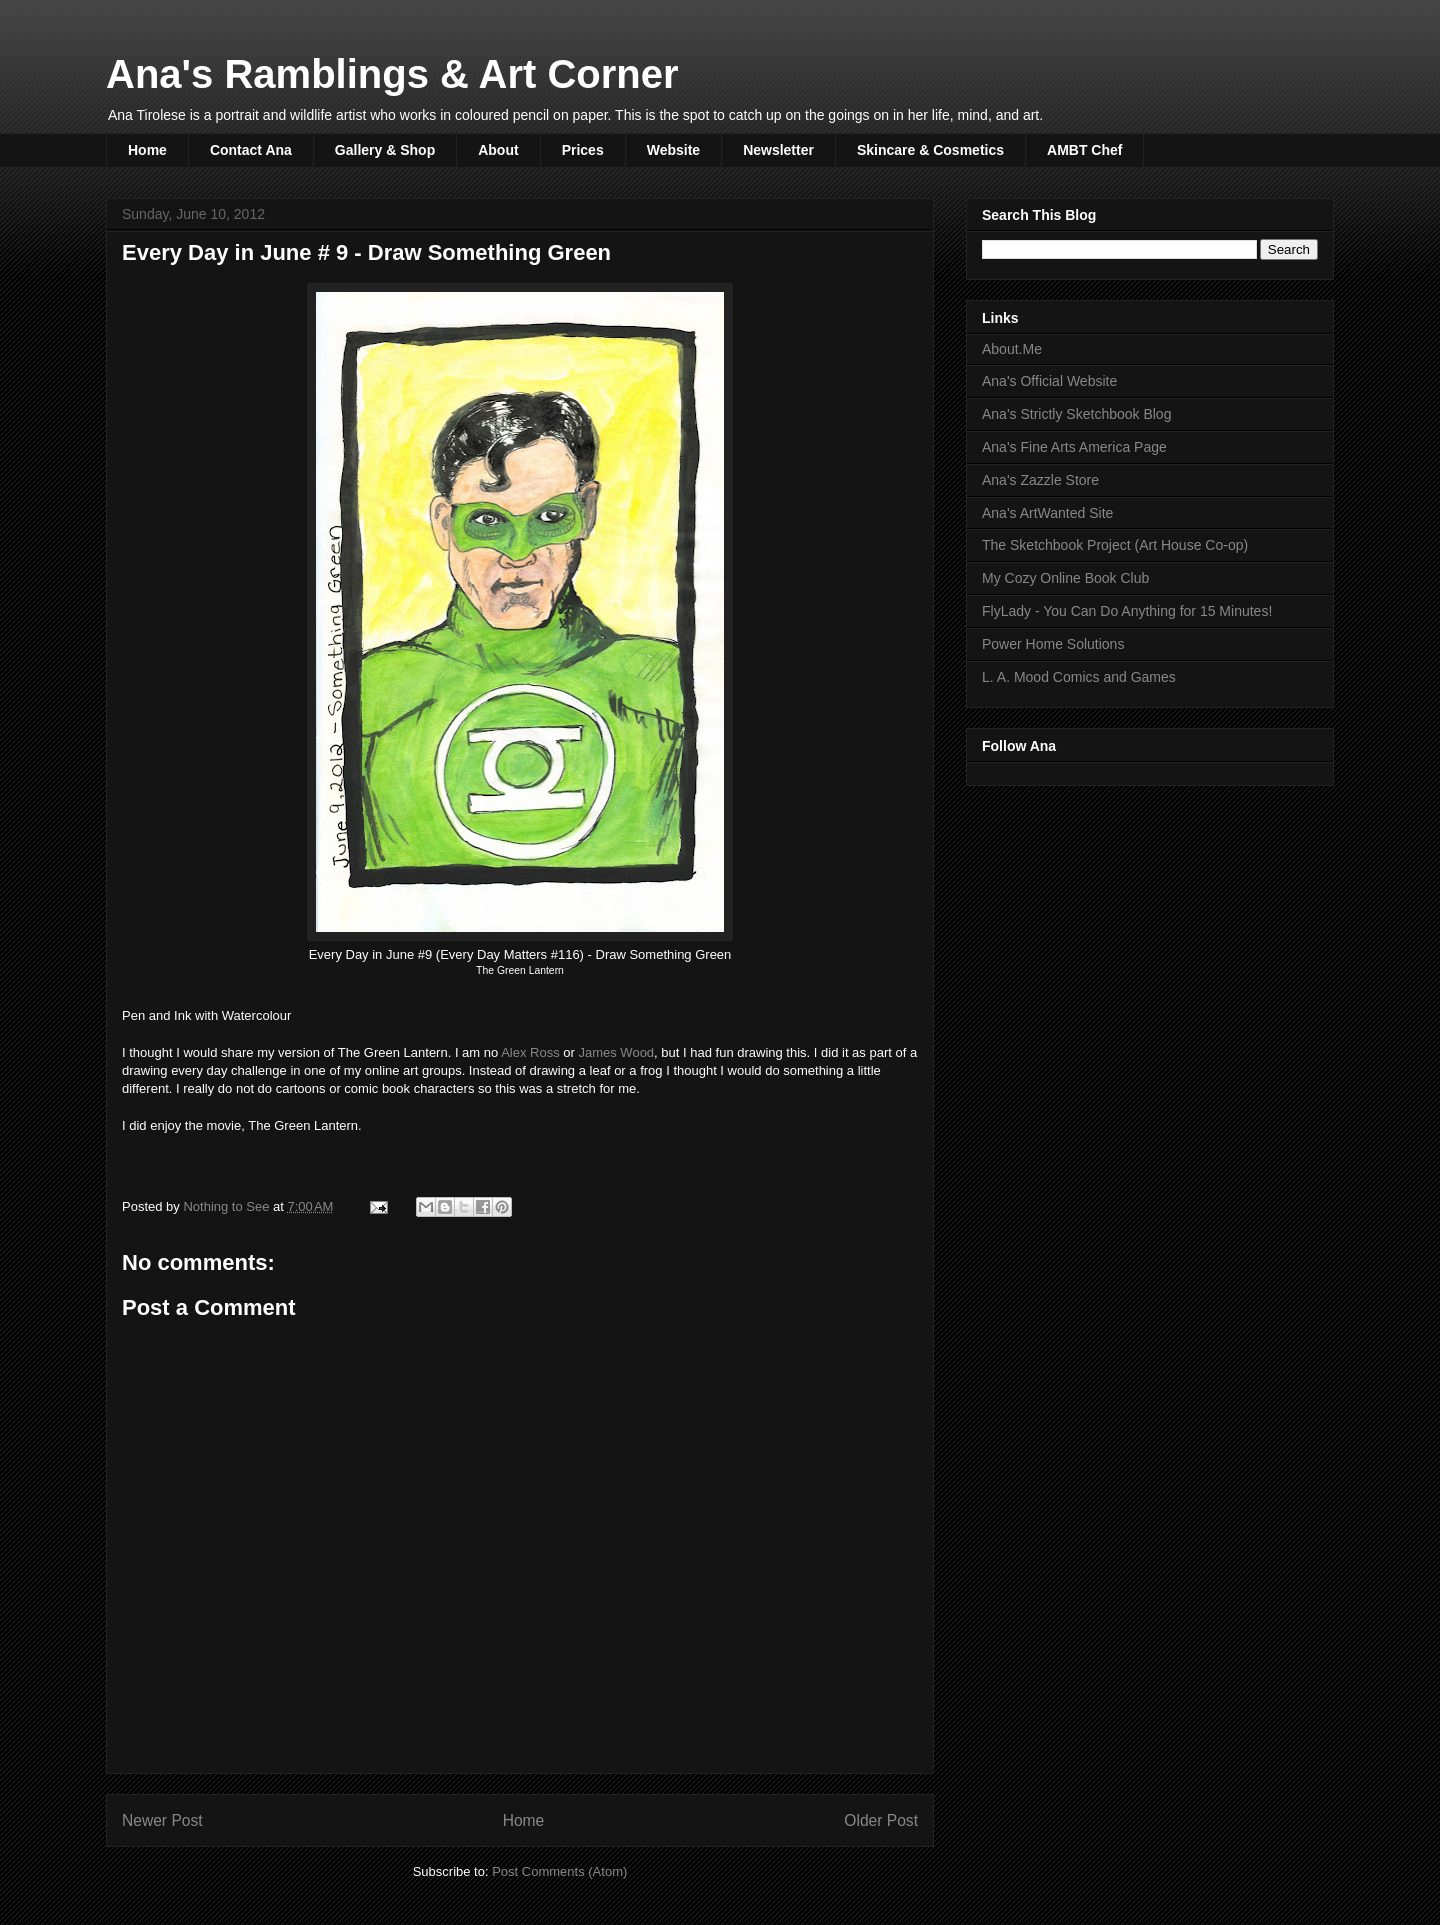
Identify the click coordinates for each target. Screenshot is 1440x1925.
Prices (583, 150)
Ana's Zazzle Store (1040, 480)
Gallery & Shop (385, 150)
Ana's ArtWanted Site (1047, 513)
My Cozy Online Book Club (1065, 578)
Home (147, 150)
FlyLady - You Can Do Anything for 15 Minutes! (1127, 611)
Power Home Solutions (1053, 644)
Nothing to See (228, 1206)
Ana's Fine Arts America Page (1074, 447)
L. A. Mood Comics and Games (1079, 677)
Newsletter (778, 150)
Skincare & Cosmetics (930, 150)
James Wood (616, 1052)
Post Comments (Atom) (559, 1871)
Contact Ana (251, 150)
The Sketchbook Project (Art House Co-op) (1115, 545)
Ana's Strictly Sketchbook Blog (1076, 414)
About (498, 150)
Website (673, 150)
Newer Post (162, 1820)
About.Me (1012, 349)
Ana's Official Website (1049, 381)
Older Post (881, 1820)
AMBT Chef (1084, 150)
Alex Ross (530, 1052)
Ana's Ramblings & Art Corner (392, 74)
